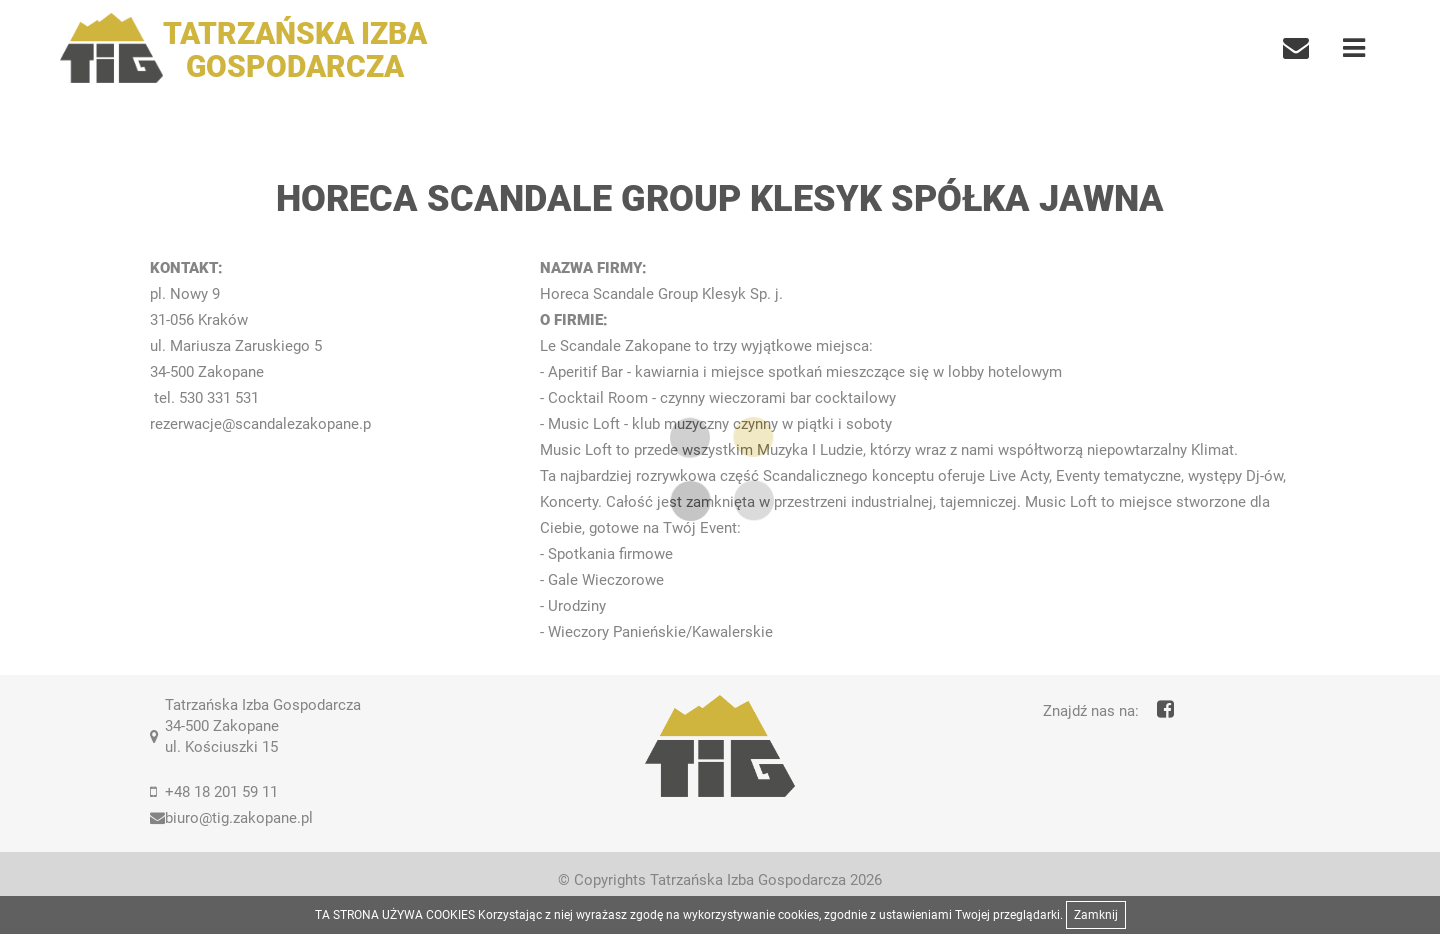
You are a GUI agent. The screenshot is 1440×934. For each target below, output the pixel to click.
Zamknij (1096, 915)
